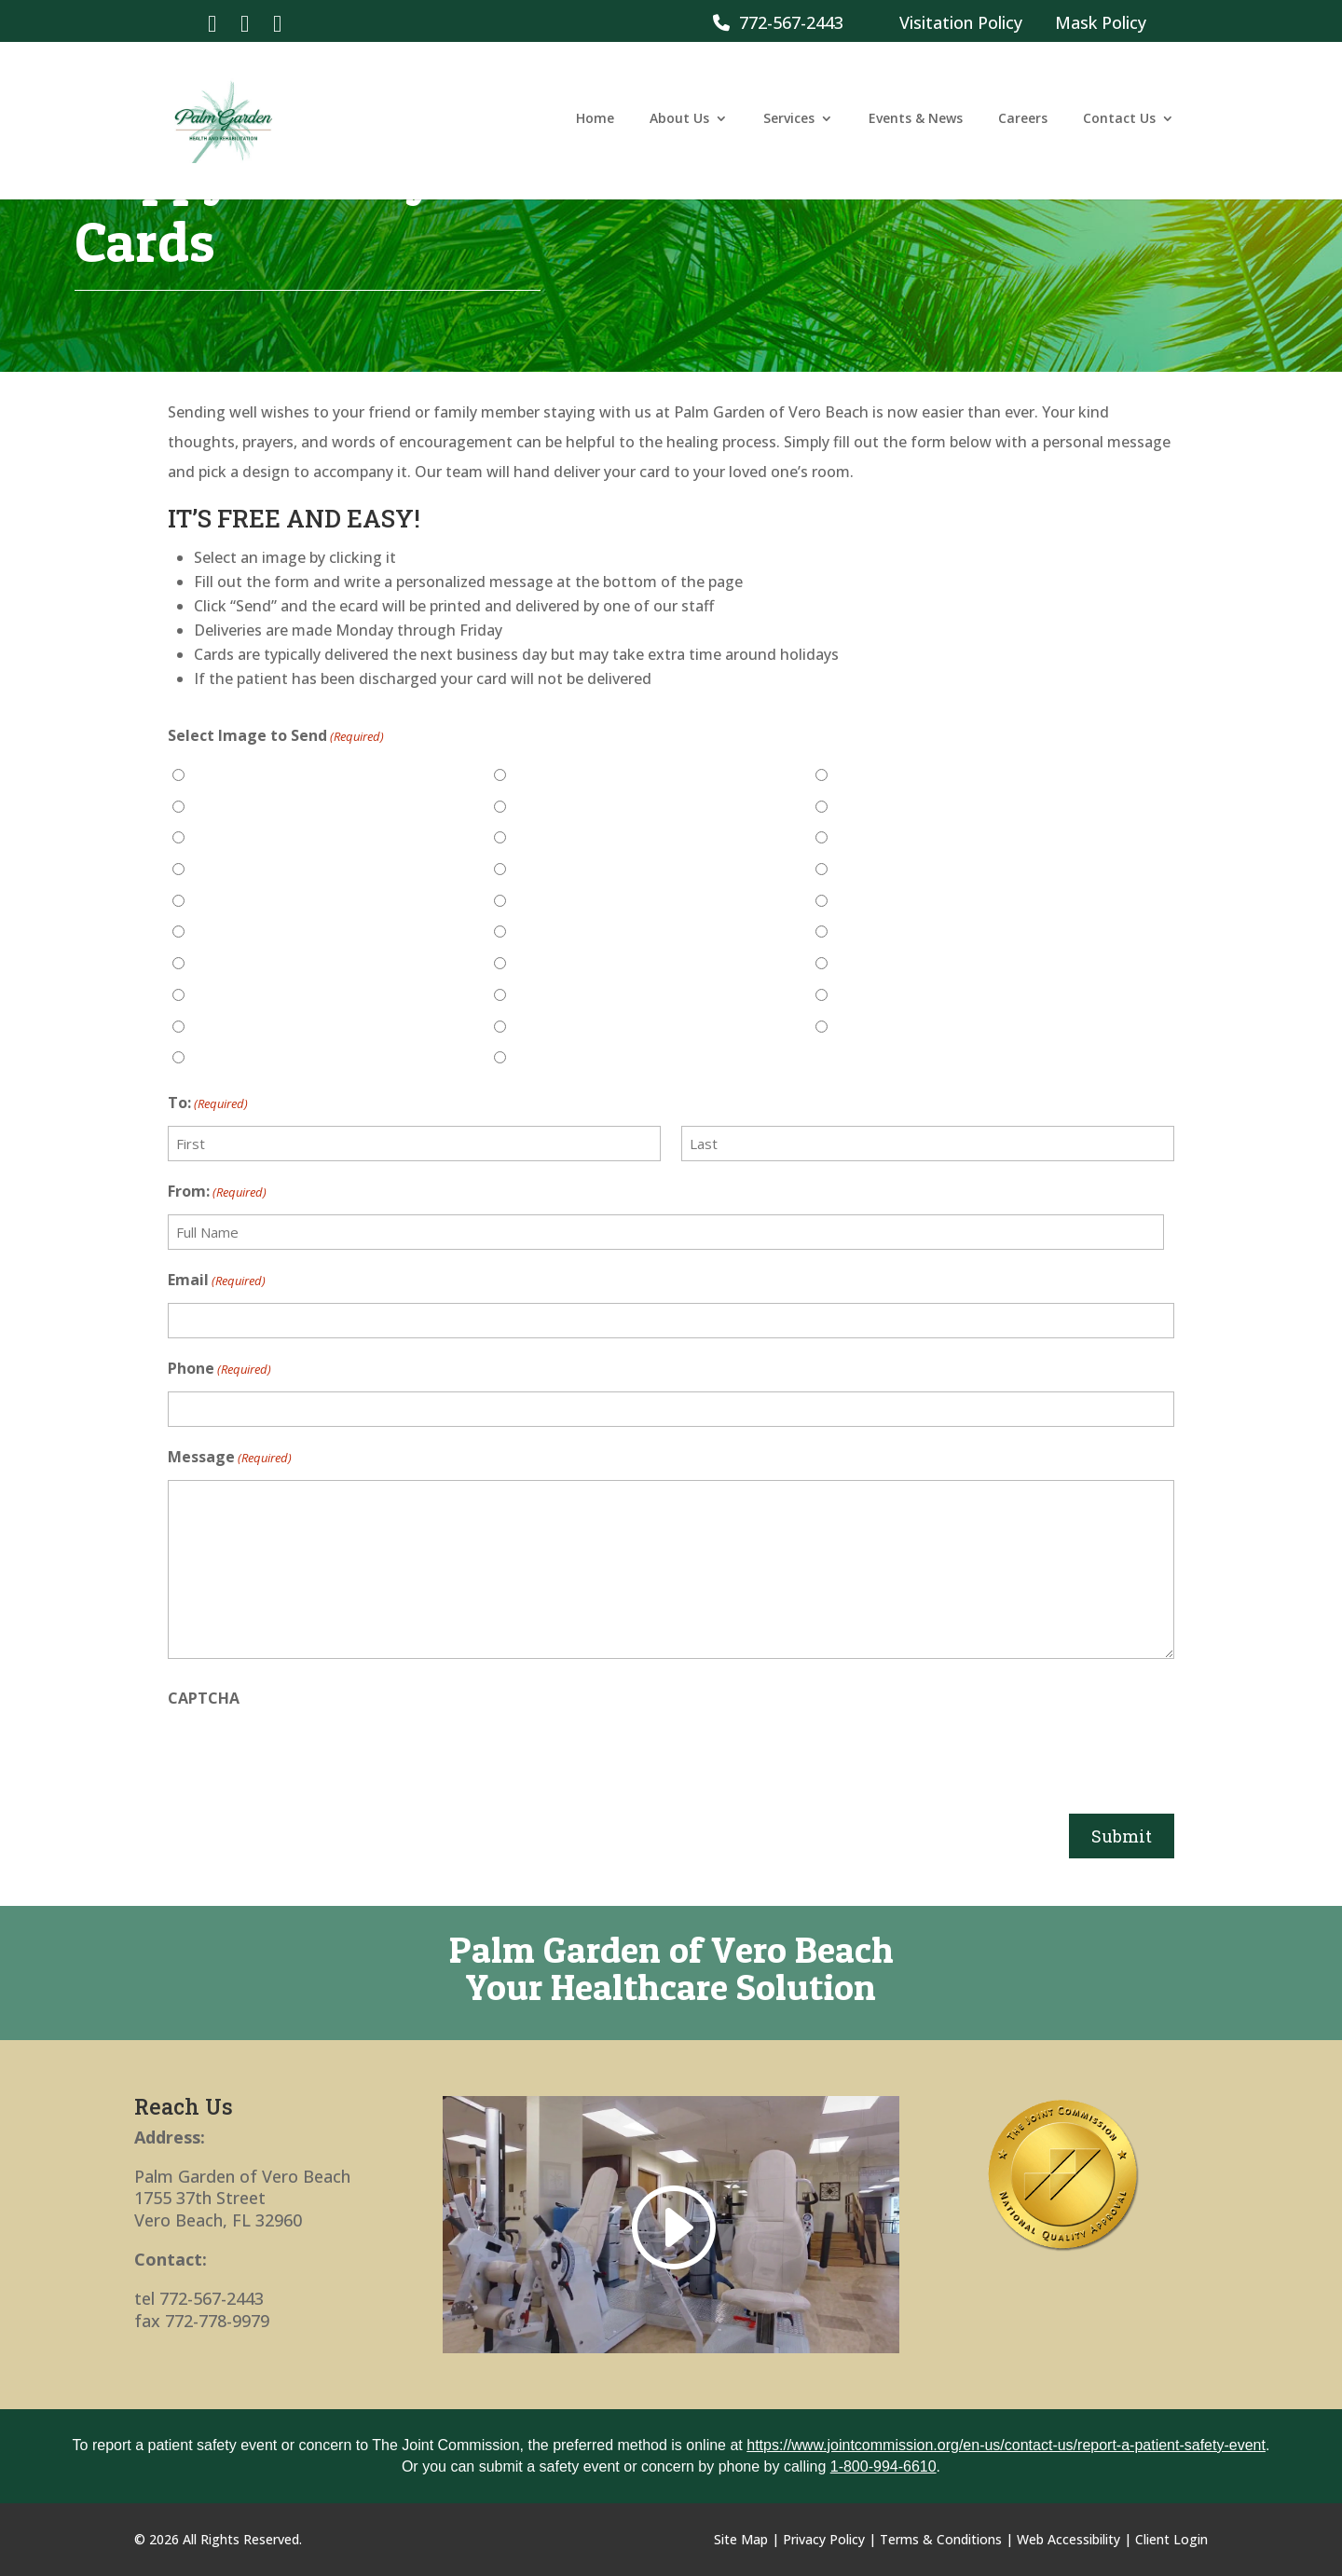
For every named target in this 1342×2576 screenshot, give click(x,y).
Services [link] (789, 123)
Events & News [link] (916, 123)
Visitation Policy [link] (960, 22)
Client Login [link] (1171, 2539)
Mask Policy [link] (1100, 22)
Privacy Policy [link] (824, 2539)
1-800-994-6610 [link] (883, 2466)
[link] (212, 22)
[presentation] (309, 1756)
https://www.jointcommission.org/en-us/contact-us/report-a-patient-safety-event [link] (1006, 2445)
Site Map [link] (741, 2539)
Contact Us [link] (1119, 123)
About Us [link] (679, 123)
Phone (219, 1369)
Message (230, 1458)
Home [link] (595, 123)
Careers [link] (1023, 123)
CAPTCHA (204, 1698)
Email (217, 1280)
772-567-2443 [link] (778, 22)
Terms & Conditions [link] (941, 2539)
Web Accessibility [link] (1068, 2539)
